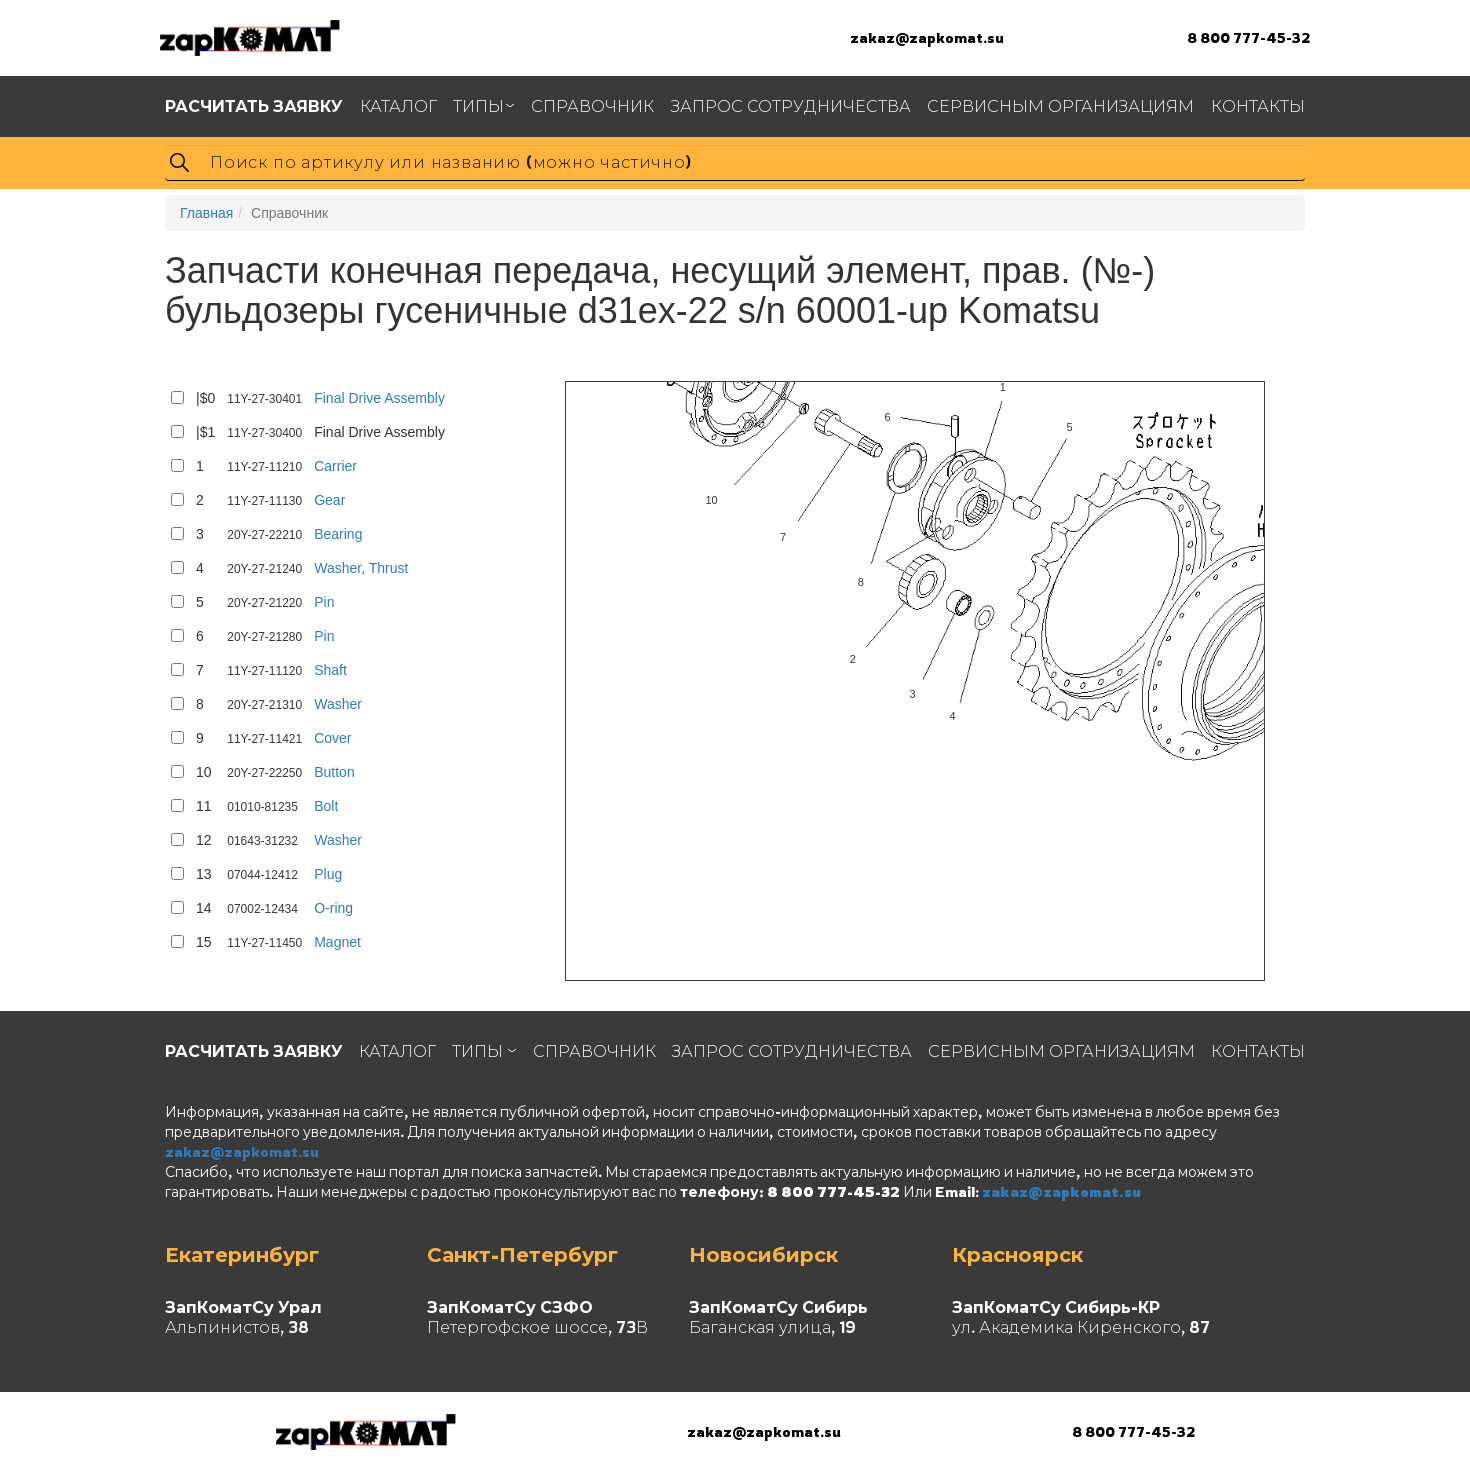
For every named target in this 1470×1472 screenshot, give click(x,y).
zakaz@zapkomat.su (927, 37)
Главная (206, 213)
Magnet (337, 942)
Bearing (338, 534)
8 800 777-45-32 (1248, 37)
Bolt (326, 806)
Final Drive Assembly (379, 398)
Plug (328, 874)
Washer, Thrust (361, 568)
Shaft (330, 670)
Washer (338, 704)
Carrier (335, 466)
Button (334, 772)
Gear (329, 500)
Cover (332, 738)
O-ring (333, 908)
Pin (324, 602)
